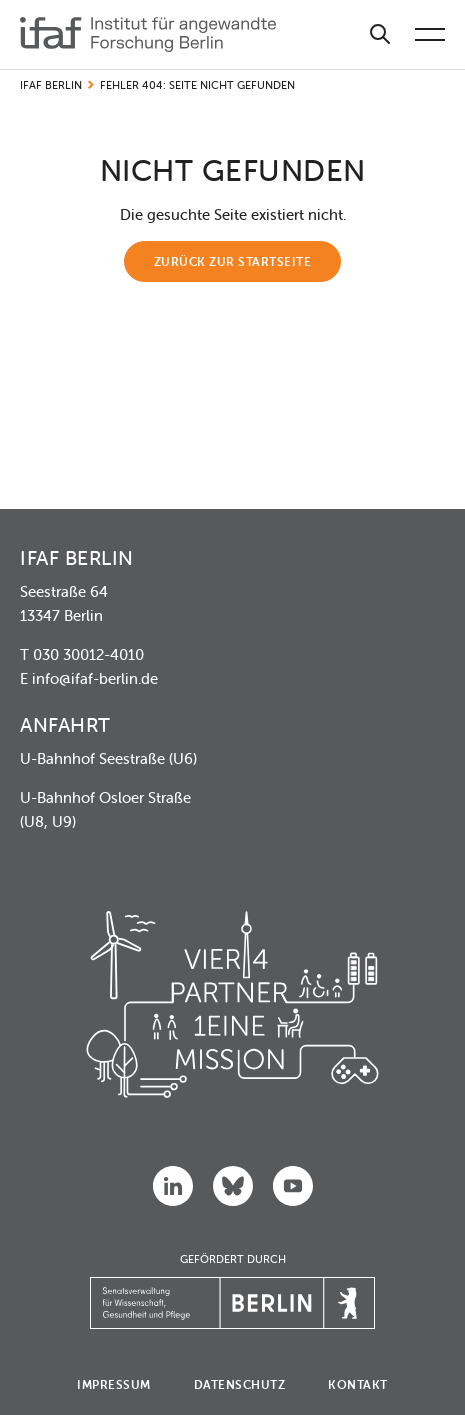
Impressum (114, 1384)
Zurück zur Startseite (233, 261)
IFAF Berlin (51, 85)
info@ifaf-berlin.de (95, 678)
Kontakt (358, 1384)
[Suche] (380, 34)
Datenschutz (240, 1384)
